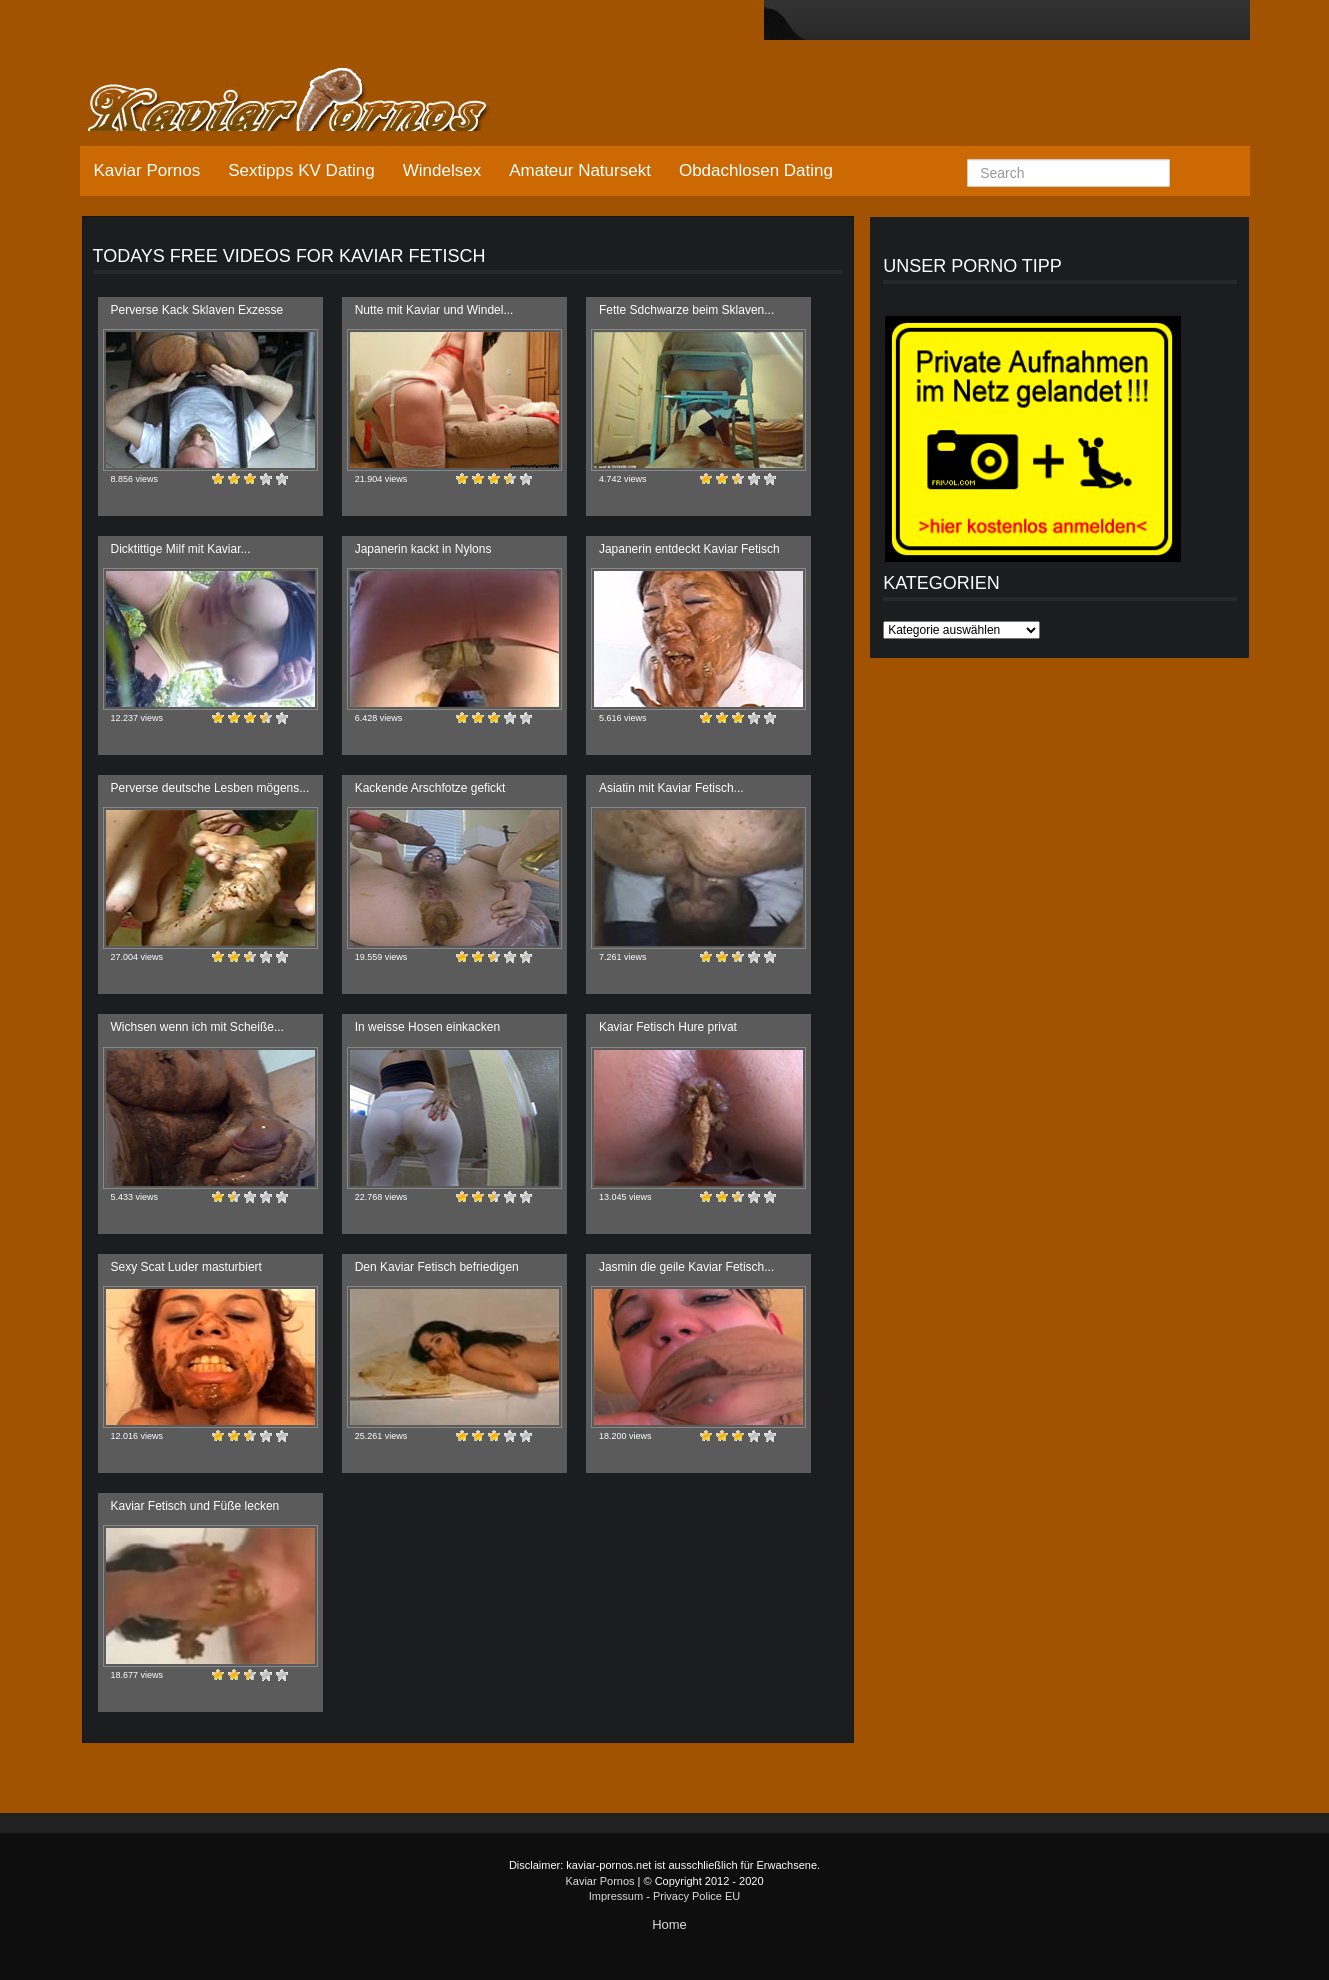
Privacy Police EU (696, 1896)
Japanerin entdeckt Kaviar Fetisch (689, 549)
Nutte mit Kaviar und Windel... (434, 310)
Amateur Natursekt (580, 170)
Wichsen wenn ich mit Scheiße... (197, 1027)
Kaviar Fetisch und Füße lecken (195, 1506)
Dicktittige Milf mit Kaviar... (181, 549)
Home (669, 1924)
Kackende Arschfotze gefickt (430, 788)
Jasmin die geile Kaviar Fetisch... (686, 1267)
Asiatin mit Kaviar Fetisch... (671, 788)
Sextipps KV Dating (301, 170)
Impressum (616, 1896)
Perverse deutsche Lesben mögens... (210, 788)
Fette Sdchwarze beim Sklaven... (686, 310)
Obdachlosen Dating (756, 170)
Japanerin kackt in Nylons (423, 549)
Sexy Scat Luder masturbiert (186, 1267)
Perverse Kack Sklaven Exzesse (197, 310)
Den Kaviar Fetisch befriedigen (437, 1267)
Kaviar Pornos (147, 170)
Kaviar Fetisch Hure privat (668, 1027)
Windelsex (442, 170)
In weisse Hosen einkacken (427, 1027)
